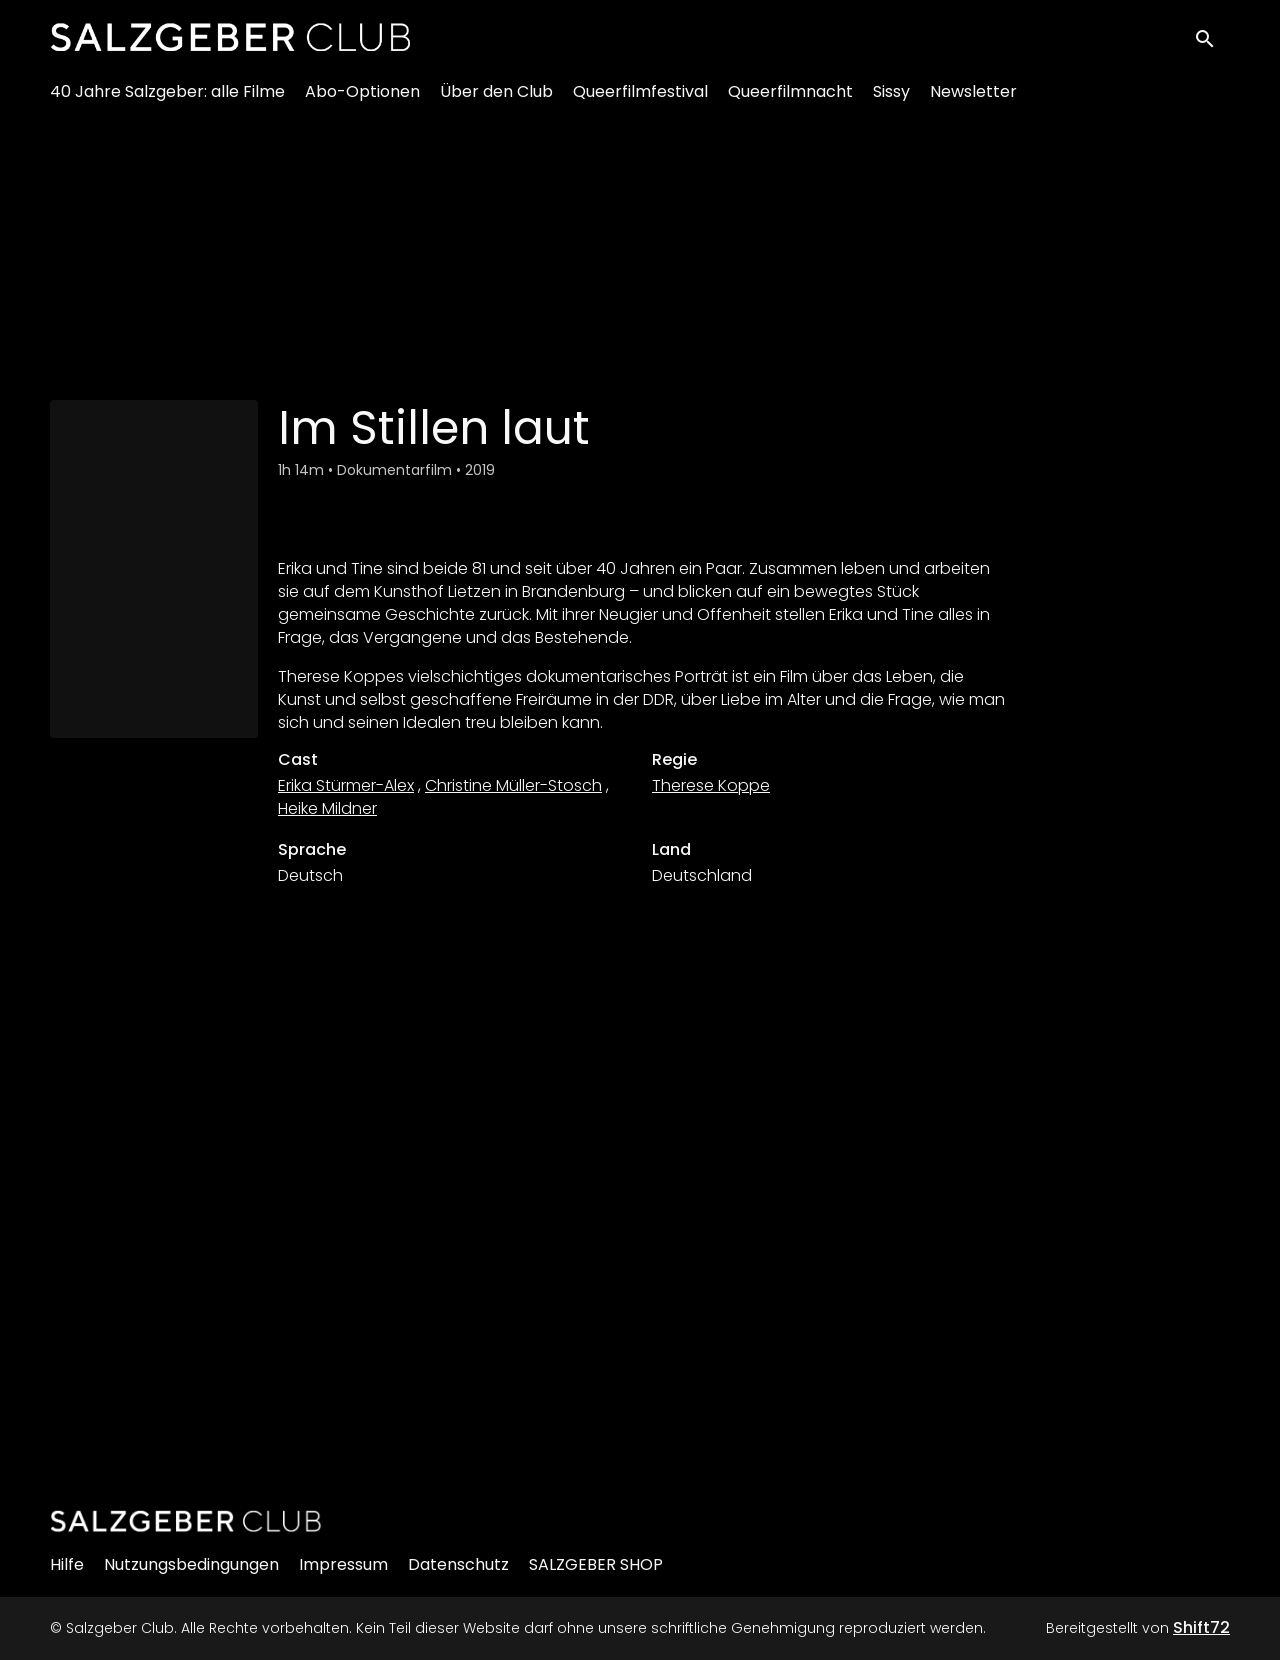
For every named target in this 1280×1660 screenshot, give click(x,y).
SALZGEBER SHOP (596, 1564)
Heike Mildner (327, 808)
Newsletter (973, 100)
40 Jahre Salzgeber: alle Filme (167, 100)
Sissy (891, 100)
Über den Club (496, 100)
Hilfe (67, 1564)
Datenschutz (458, 1564)
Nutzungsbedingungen (191, 1564)
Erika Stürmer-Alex (346, 785)
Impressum (343, 1564)
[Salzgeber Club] (186, 1521)
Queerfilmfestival (640, 100)
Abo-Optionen (362, 100)
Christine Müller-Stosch (513, 785)
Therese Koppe (711, 785)
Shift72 (1201, 1627)
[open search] (1212, 41)
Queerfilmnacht (790, 100)
